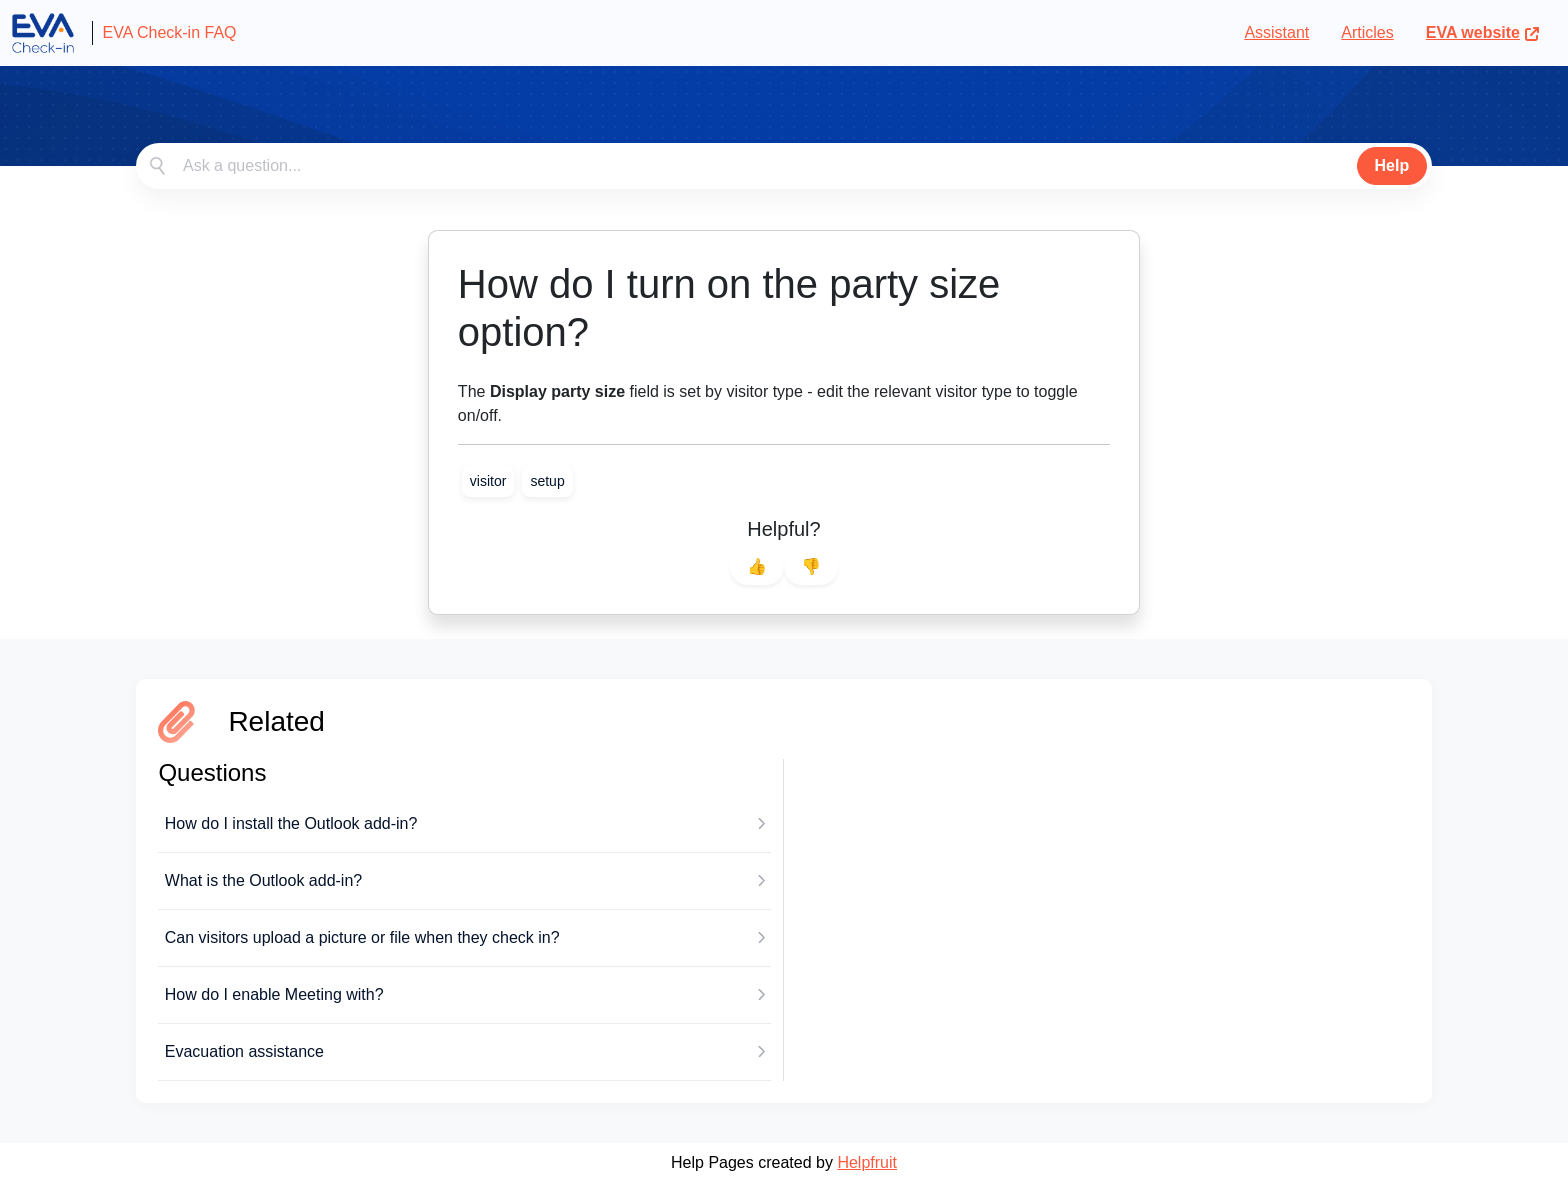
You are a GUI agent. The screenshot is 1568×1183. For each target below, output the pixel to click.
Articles (1367, 32)
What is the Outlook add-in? (263, 880)
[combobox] (784, 166)
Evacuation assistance (244, 1051)
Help (1392, 165)
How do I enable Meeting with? (274, 994)
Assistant (1276, 32)
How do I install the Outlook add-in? (291, 823)
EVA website (1483, 32)
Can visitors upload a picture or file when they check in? (362, 937)
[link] (488, 481)
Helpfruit (867, 1162)
